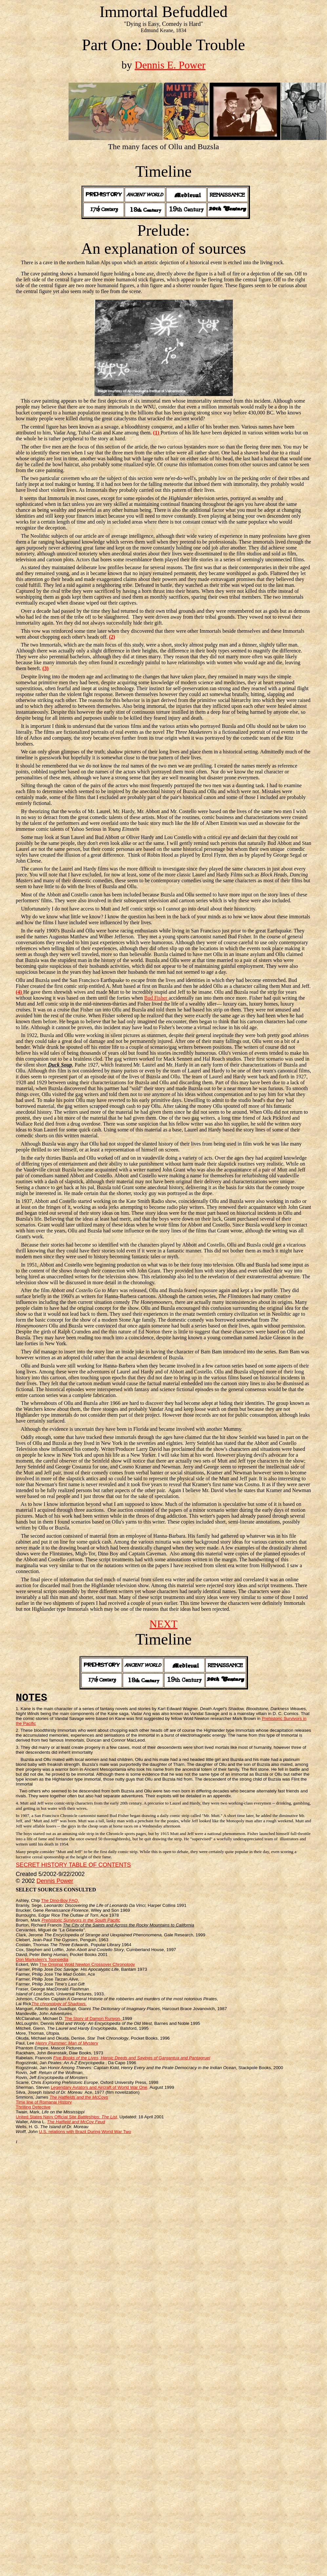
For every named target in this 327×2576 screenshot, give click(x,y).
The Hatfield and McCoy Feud (76, 2121)
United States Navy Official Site (67, 2116)
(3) (45, 668)
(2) (112, 637)
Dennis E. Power (170, 65)
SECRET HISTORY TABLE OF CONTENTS (73, 1865)
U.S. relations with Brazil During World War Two (85, 2131)
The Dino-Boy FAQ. (60, 1900)
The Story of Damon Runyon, (93, 2018)
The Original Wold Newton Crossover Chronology (87, 1964)
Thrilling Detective (33, 2107)
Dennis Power (54, 1881)
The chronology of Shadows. (59, 2003)
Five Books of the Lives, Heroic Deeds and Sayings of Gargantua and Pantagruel (131, 2057)
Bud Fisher (156, 998)
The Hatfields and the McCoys (79, 2097)
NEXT (163, 1624)
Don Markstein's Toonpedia (42, 1959)
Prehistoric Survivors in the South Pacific (81, 1920)
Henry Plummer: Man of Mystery (66, 2043)
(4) (19, 992)
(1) (157, 432)
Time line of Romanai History (44, 2102)
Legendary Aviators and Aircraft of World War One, (100, 2087)
